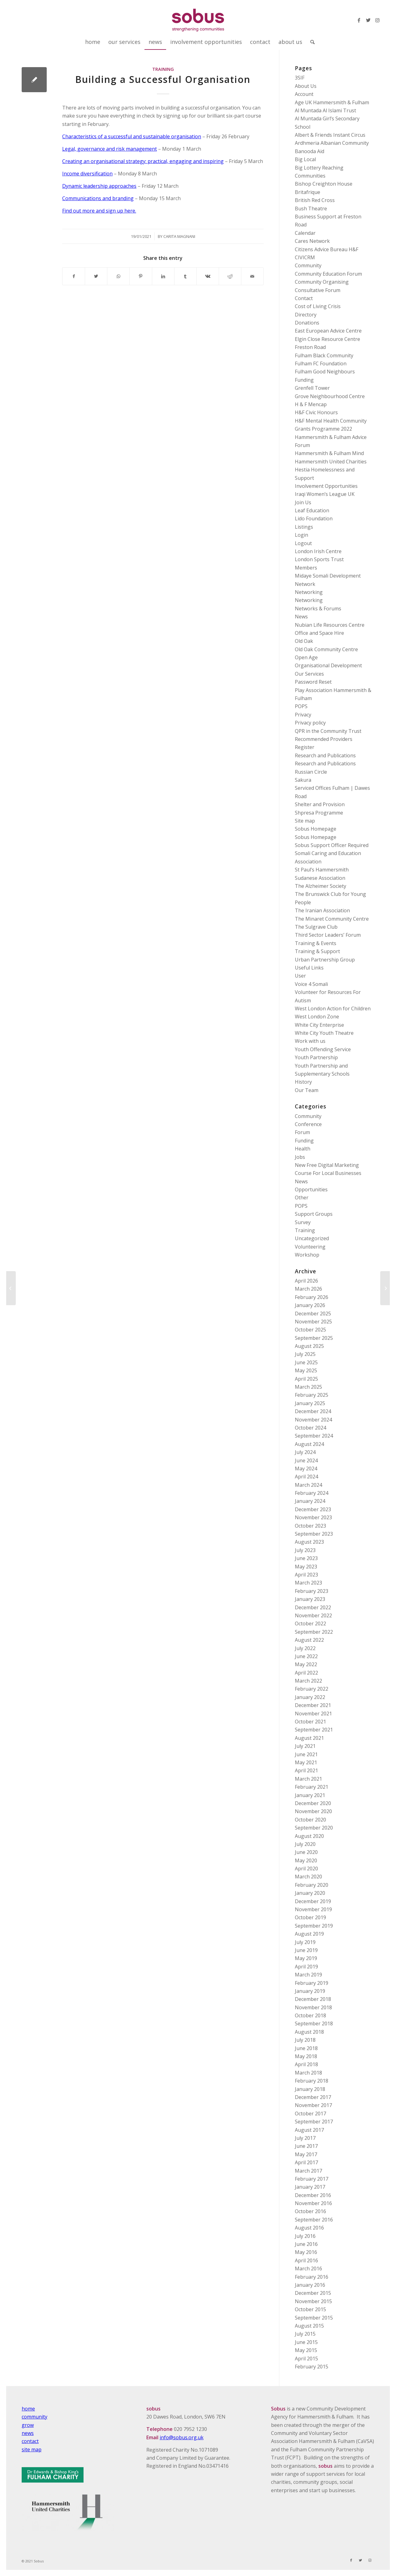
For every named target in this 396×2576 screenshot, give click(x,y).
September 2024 (314, 1435)
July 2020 (305, 1844)
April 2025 (306, 1378)
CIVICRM (305, 257)
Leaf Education (312, 510)
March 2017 (308, 2170)
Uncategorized (312, 1238)
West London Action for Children (333, 1008)
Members (306, 567)
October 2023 (310, 1525)
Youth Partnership (316, 1057)
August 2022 (309, 1639)
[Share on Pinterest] (141, 276)
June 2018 (306, 2048)
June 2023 (306, 1558)
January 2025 (310, 1403)
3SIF (299, 77)
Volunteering (310, 1246)
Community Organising (322, 281)
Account (304, 94)
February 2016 (311, 2276)
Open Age (306, 657)
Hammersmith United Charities (331, 461)
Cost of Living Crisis (318, 306)
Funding (304, 379)
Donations (307, 322)
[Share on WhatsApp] (118, 276)
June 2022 (306, 1656)
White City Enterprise (319, 1024)
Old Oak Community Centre (326, 649)
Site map (305, 820)
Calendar (305, 233)
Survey (303, 1222)
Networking (309, 592)
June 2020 (306, 1852)
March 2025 (308, 1386)
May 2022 (306, 1664)
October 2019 (310, 1917)
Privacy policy (310, 722)
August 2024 (309, 1444)
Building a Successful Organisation (163, 79)
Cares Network (312, 241)
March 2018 (308, 2072)
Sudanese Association (320, 878)
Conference (308, 1124)
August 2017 (309, 2130)
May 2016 (306, 2252)
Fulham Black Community (324, 355)
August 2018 (309, 2031)
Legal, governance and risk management (109, 148)
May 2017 (306, 2154)
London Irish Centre (318, 551)
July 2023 (305, 1550)
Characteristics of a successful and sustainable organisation (131, 136)
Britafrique (307, 192)
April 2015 (306, 2358)
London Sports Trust (319, 559)
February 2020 (311, 1884)
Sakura (303, 779)
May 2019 (306, 1958)
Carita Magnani (179, 236)
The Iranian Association (322, 910)
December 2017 (313, 2097)
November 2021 (313, 1713)
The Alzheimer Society (320, 886)
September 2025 (314, 1338)
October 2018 (310, 2015)
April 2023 (306, 1574)
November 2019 (313, 1909)
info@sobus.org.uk (182, 2437)
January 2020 (310, 1893)
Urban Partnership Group (325, 959)
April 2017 (306, 2162)
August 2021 (309, 1738)
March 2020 (308, 1876)
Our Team (306, 1090)
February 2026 (311, 1297)
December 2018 (313, 1999)
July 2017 (305, 2138)
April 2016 (306, 2260)
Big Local (305, 159)
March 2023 (308, 1582)
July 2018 (305, 2039)
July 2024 (305, 1452)
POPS (301, 706)
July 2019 (305, 1942)
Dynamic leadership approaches (99, 186)
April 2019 (306, 1966)
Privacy (303, 714)
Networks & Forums (318, 608)
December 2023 (313, 1509)
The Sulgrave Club (316, 926)
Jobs (300, 1157)
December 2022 (313, 1607)
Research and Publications (325, 755)
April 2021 (306, 1770)
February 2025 (311, 1394)
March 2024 (308, 1485)
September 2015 (314, 2317)
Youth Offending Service (323, 1049)
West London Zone (317, 1016)
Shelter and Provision (320, 804)
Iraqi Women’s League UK (325, 494)
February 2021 (311, 1786)
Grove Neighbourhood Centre (330, 396)
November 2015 (313, 2301)
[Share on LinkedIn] (163, 276)
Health (302, 1148)
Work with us (310, 1041)
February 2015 (311, 2366)
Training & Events (315, 943)
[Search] (310, 41)
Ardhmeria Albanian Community (332, 143)
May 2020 (306, 1860)
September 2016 (314, 2219)
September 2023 (314, 1533)
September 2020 (314, 1827)
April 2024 (306, 1476)
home (28, 2408)
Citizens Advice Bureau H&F (326, 249)
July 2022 (305, 1648)
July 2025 (305, 1354)
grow (28, 2425)
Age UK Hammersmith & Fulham (332, 102)
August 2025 (309, 1346)
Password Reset (313, 681)
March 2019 (308, 1974)
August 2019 (309, 1933)
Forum (302, 1132)
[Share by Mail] (252, 276)
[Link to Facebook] (359, 20)
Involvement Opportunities (326, 486)
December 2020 (313, 1803)
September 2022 (314, 1631)
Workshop (307, 1254)
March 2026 (308, 1288)
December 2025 (313, 1313)
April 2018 (306, 2064)
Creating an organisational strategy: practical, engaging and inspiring (143, 161)
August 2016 (309, 2227)
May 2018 (306, 2056)
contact (30, 2441)
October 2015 (310, 2309)
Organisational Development (328, 665)
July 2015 (305, 2333)
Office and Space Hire (319, 633)
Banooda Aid (309, 151)
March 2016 (308, 2268)
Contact (304, 298)
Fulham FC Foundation (320, 363)
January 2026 (310, 1305)
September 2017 (314, 2121)
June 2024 (306, 1460)
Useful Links (309, 967)
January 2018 (310, 2089)
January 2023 (310, 1599)
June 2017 (306, 2146)
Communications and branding (98, 198)
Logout (303, 543)
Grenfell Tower (312, 388)
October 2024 (310, 1427)
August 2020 (309, 1836)
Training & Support (317, 951)
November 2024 (313, 1419)
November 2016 (313, 2203)
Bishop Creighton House (323, 183)
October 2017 (310, 2113)
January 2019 (310, 1991)
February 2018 (311, 2080)
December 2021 (313, 1705)
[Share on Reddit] (230, 276)
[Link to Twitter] (368, 20)
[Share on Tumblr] (185, 276)
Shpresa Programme (319, 812)
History (303, 1081)
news (28, 2433)
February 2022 (311, 1688)
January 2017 (310, 2186)
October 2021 (310, 1721)
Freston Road (310, 347)
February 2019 (311, 1983)
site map (31, 2449)
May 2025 (306, 1370)
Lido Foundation (314, 518)
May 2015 (306, 2350)
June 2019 (306, 1950)
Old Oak (304, 641)
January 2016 (310, 2284)
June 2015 (306, 2342)
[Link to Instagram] (377, 20)
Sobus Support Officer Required (331, 845)
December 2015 (313, 2293)
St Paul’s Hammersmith (322, 869)
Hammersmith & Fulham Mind (329, 453)
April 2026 (306, 1280)
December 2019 (313, 1901)
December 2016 (313, 2195)
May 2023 (306, 1566)
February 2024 (311, 1493)
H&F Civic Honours (316, 412)
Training (163, 69)
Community (308, 265)
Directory (305, 314)
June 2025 (306, 1362)
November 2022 (313, 1615)
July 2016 (305, 2236)
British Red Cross (315, 200)
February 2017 (311, 2178)
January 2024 (310, 1501)
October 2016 (310, 2211)
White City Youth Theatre (324, 1033)
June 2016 (306, 2244)
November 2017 (313, 2105)
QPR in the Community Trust (328, 731)
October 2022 (310, 1623)
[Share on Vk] (208, 276)
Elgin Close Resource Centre (327, 339)
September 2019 (314, 1925)
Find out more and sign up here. (99, 210)
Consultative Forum (317, 290)
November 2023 (313, 1517)
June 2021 (306, 1754)
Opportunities (311, 1189)
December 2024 (313, 1411)
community (34, 2416)
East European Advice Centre (328, 330)
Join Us (303, 502)
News (301, 616)
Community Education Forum (328, 273)
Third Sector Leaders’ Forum (328, 934)
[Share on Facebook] (73, 276)
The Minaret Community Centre (332, 918)
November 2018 (313, 2007)
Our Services (309, 673)
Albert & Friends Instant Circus (330, 134)
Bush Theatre (311, 208)
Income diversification (87, 173)
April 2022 (306, 1672)
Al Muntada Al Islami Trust (325, 110)
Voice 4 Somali (311, 984)
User (300, 975)
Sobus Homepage (315, 828)
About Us (305, 86)
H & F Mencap (311, 404)
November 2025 (313, 1321)
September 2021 (314, 1729)
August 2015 (309, 2325)
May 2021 (306, 1762)
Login (301, 534)
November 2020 (313, 1811)
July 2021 (305, 1746)
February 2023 (311, 1591)
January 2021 (310, 1795)
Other (301, 1197)
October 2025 (310, 1329)
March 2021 (308, 1778)
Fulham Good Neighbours (325, 371)
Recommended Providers (323, 739)
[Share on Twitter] (96, 276)
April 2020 (306, 1868)
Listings (304, 526)
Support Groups (314, 1214)
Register (304, 747)
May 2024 (306, 1468)
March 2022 (308, 1680)
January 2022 (310, 1697)
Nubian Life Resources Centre (329, 624)
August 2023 (309, 1541)
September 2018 (314, 2023)
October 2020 (310, 1819)
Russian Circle (311, 771)
